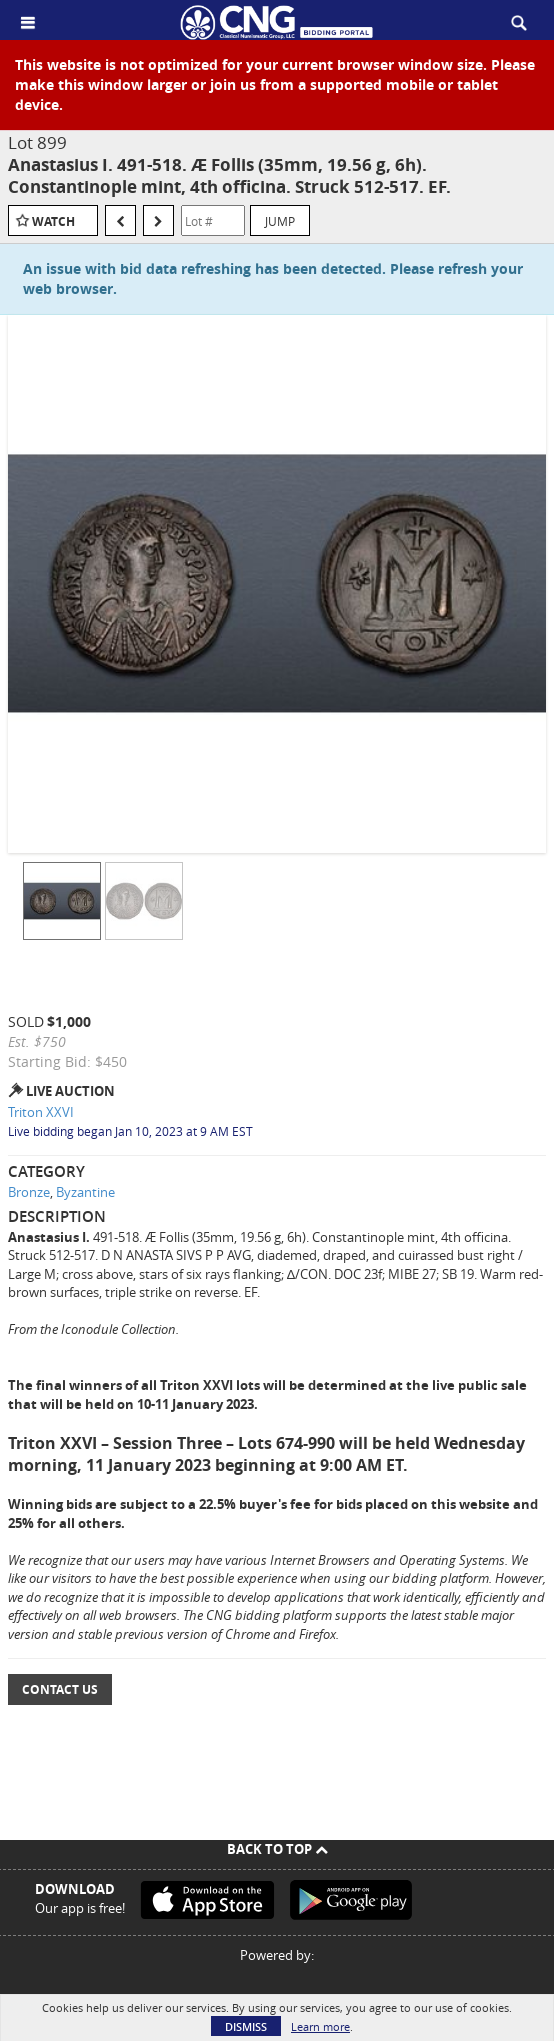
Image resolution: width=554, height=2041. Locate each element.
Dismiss (246, 2026)
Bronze (29, 1192)
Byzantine (85, 1192)
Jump (280, 221)
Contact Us (60, 1689)
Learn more (320, 2026)
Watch (53, 221)
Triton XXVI (41, 1112)
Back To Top (277, 1849)
